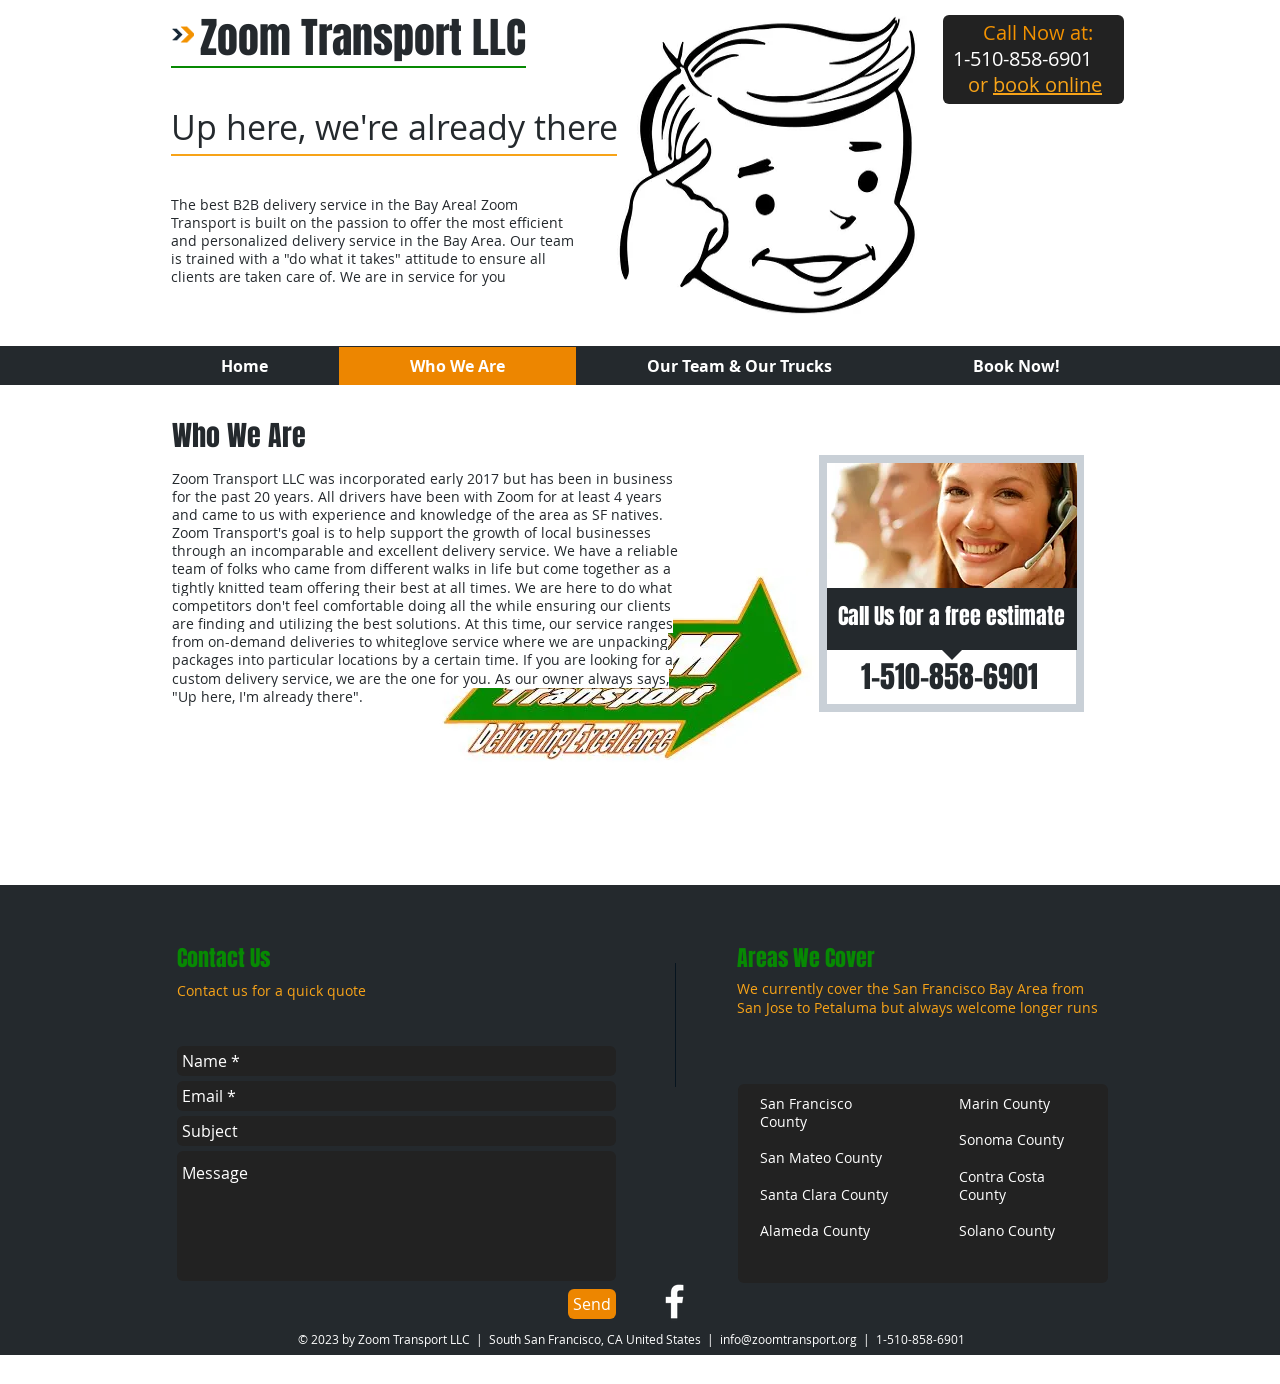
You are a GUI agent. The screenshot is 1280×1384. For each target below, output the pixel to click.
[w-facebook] (674, 1301)
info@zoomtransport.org (788, 1339)
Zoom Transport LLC (363, 38)
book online (1047, 84)
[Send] (592, 1304)
